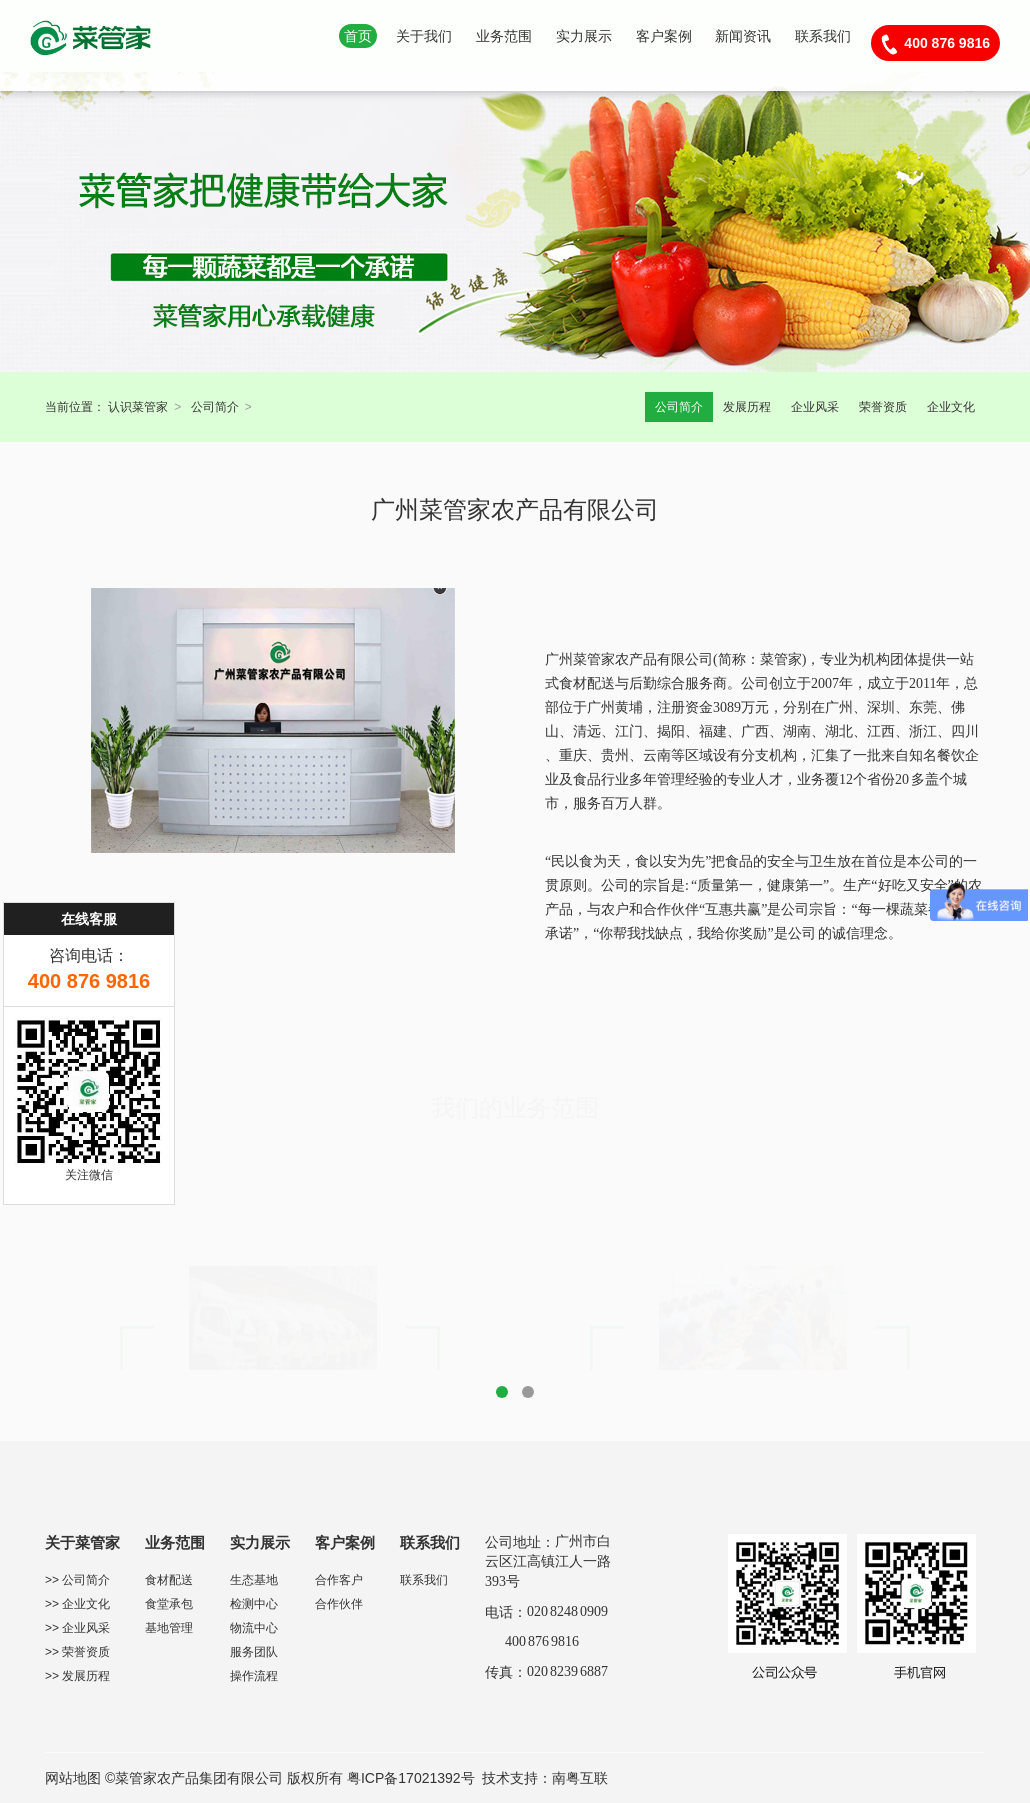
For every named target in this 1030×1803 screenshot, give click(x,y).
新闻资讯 (743, 36)
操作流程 (254, 1676)
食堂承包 (169, 1604)
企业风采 (815, 407)
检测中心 (254, 1604)
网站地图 (73, 1778)
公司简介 (215, 407)
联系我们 (823, 36)
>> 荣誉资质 (77, 1652)
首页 (358, 36)
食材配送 (169, 1580)
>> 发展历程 (77, 1676)
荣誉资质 (883, 407)
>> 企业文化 (77, 1604)
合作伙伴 (339, 1604)
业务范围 (504, 36)
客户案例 (664, 36)
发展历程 (747, 407)
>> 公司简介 (77, 1580)
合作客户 (339, 1580)
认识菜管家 (138, 407)
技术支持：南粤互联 (545, 1778)
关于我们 (424, 36)
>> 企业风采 (77, 1628)
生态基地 (254, 1580)
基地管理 (169, 1628)
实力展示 (584, 36)
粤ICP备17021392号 (411, 1778)
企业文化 (951, 407)
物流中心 (254, 1628)
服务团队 (254, 1652)
